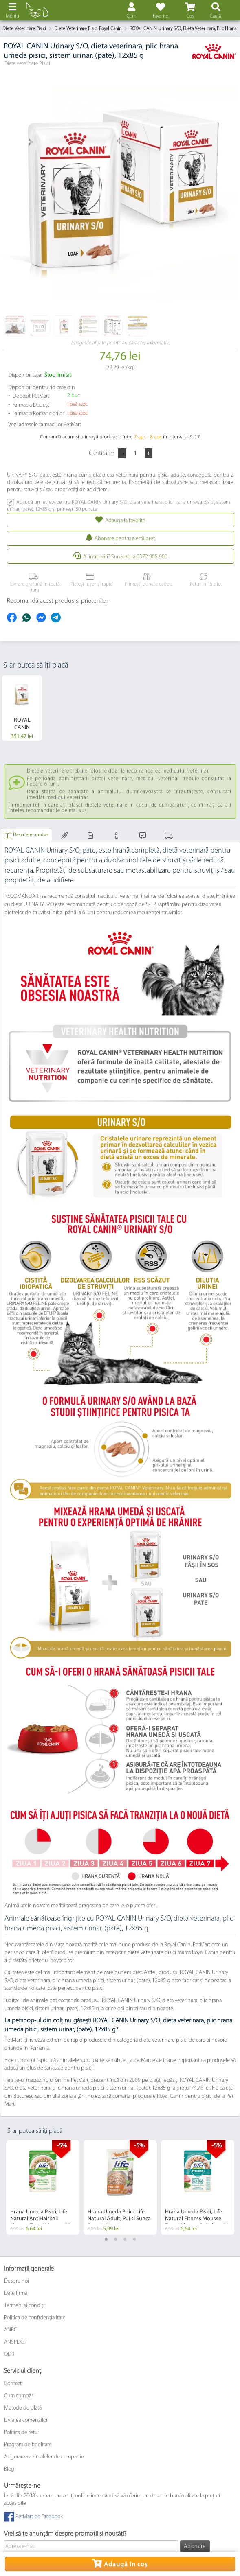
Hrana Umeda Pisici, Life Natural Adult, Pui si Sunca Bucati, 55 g (119, 2219)
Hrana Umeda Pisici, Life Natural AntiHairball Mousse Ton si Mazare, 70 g (42, 2219)
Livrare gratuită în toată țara (33, 583)
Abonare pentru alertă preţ (125, 539)
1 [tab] (106, 2239)
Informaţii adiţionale (117, 839)
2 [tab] (115, 2239)
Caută (215, 16)
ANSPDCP (15, 2342)
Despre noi (16, 2281)
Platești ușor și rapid (90, 580)
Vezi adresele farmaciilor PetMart (44, 425)
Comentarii (144, 839)
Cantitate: (101, 453)
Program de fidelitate (28, 2445)
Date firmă (15, 2293)
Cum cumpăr (18, 2396)
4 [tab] (134, 2239)
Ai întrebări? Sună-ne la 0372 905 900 (125, 557)
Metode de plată (23, 2408)
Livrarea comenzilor (26, 2420)
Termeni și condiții (25, 2305)
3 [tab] (124, 2239)
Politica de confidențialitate (35, 2318)
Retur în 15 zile (203, 580)
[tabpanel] (42, 2187)
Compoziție (65, 839)
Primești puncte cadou (147, 580)
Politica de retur (21, 2432)
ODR (9, 2354)
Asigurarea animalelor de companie (44, 2457)
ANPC (10, 2330)
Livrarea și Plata (170, 839)
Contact (13, 2384)
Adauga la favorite (125, 521)
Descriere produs (30, 834)
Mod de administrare (91, 839)
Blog (9, 2469)
